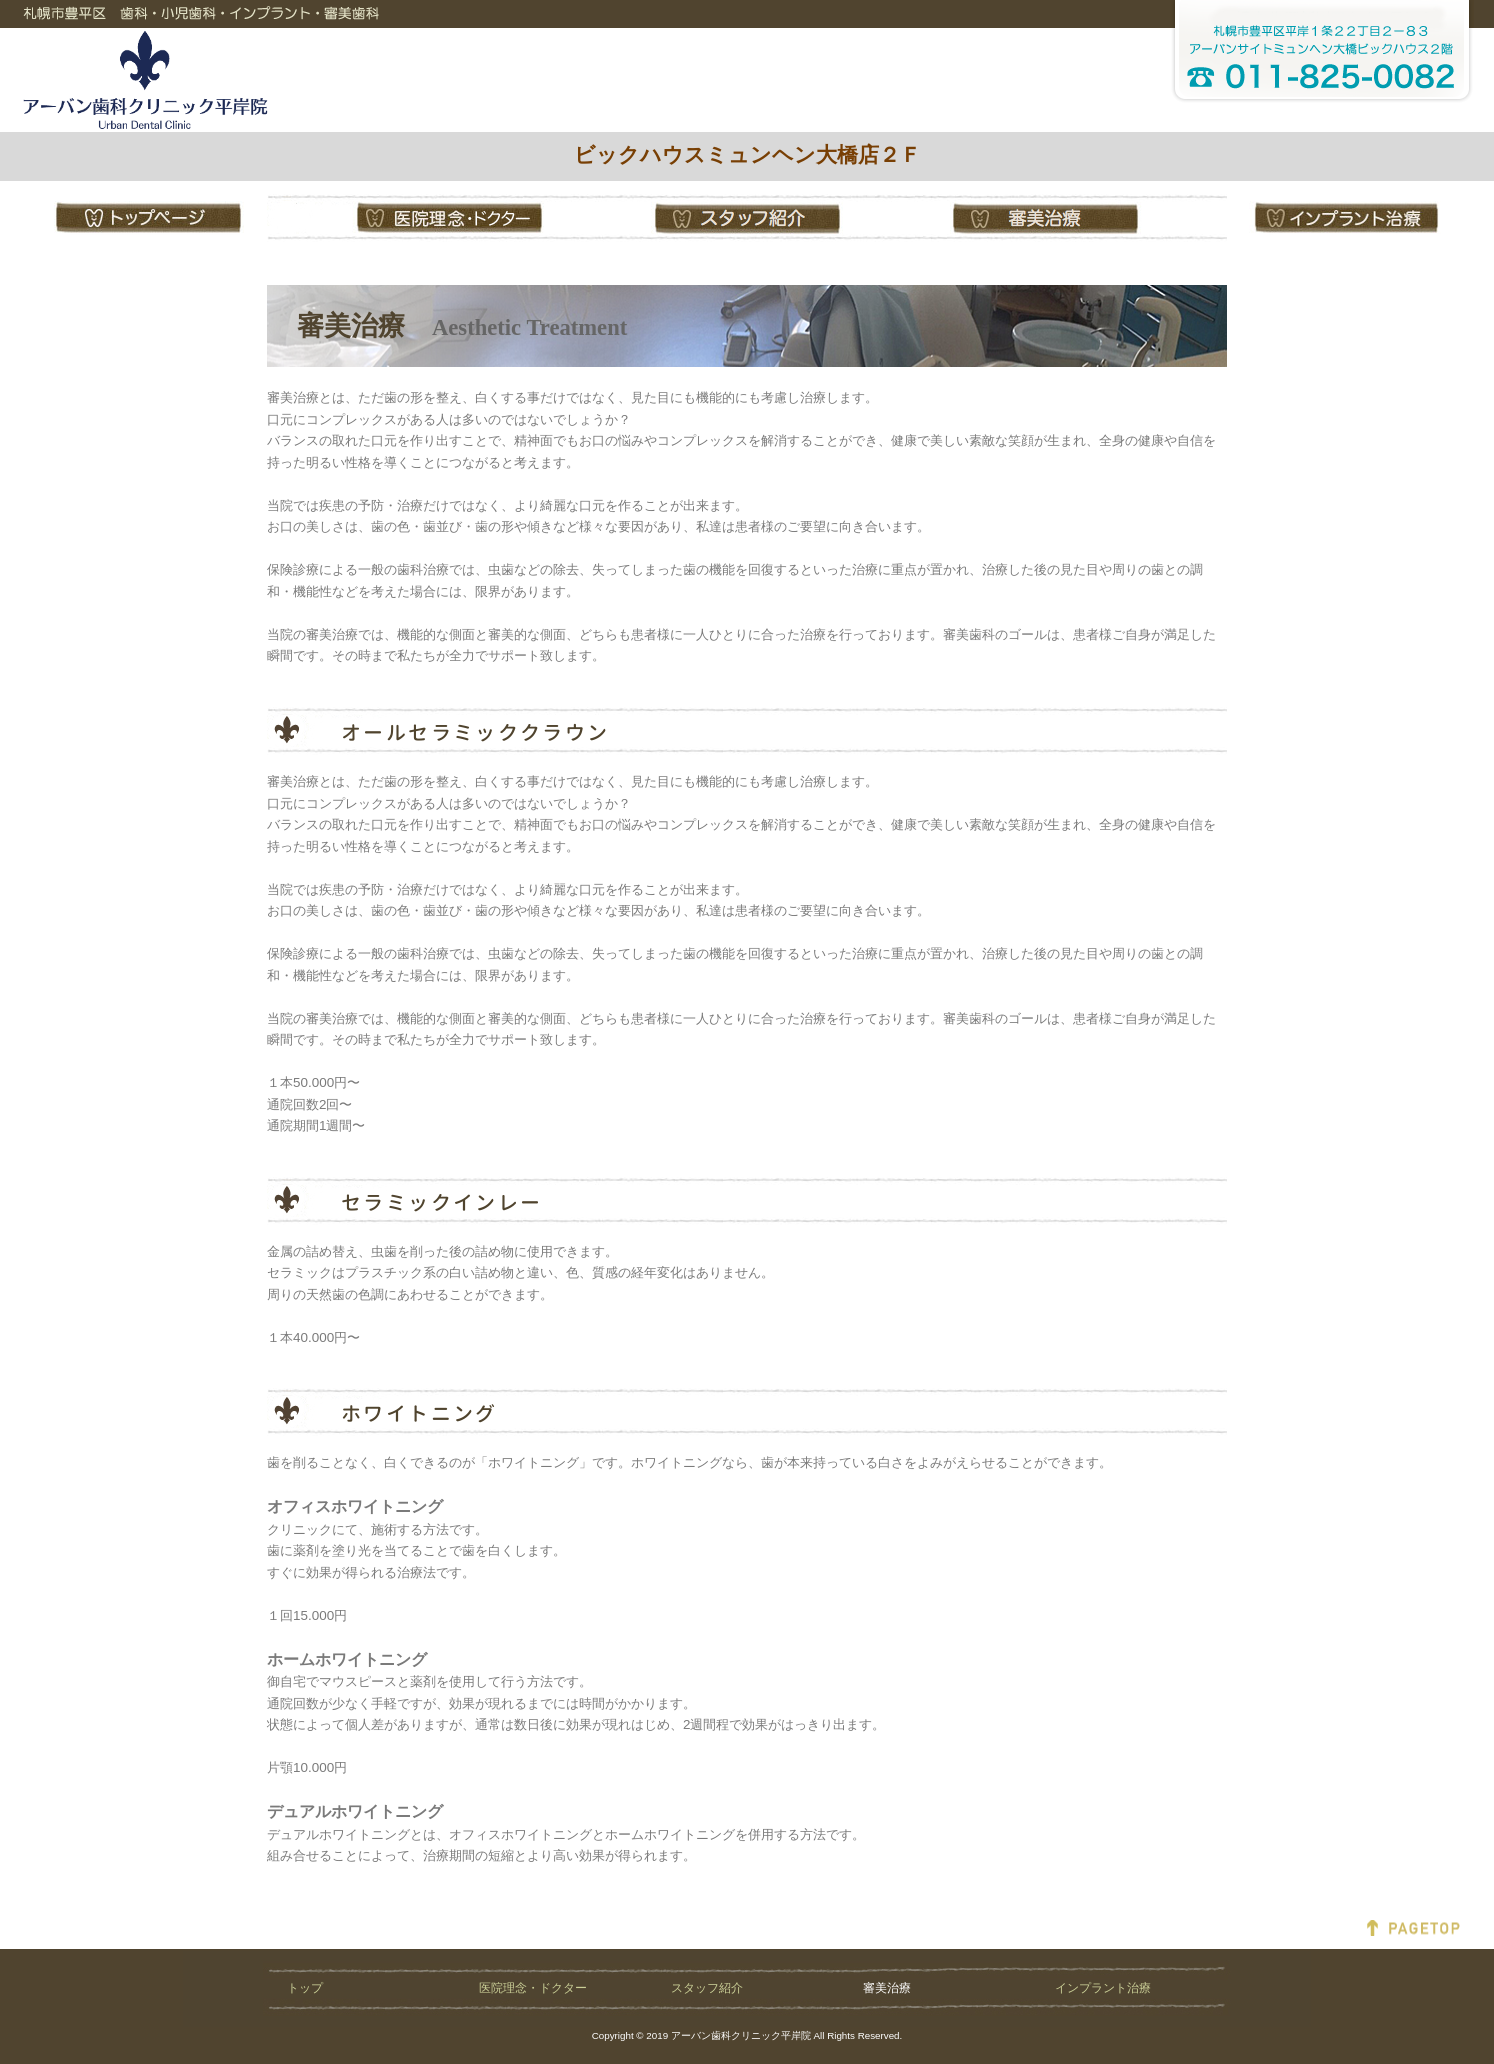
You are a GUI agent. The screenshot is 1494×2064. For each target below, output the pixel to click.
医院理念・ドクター (533, 1988)
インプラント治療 (1103, 1988)
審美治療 (887, 1988)
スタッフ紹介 (707, 1988)
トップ (305, 1988)
